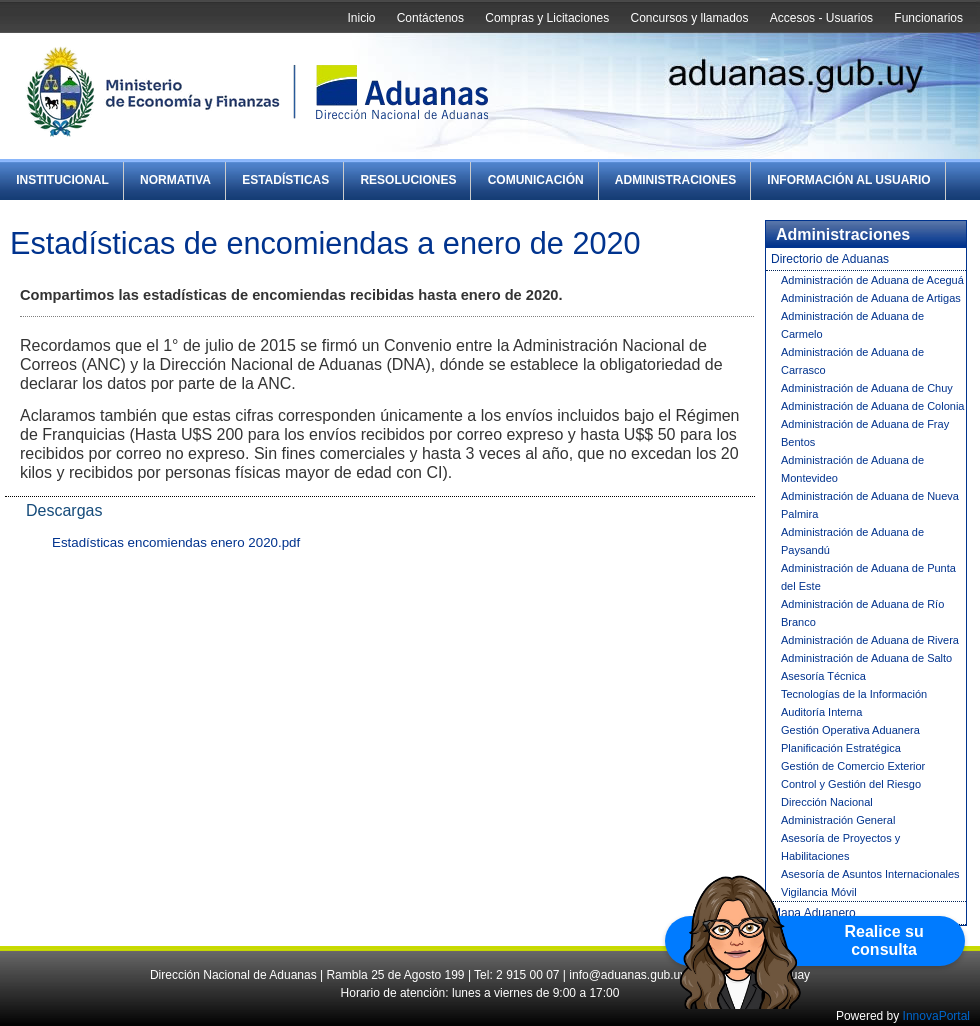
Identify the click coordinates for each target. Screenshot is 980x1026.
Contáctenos (430, 18)
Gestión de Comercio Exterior (853, 766)
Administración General (838, 820)
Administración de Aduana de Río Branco (862, 613)
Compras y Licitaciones (547, 18)
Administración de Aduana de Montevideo (852, 469)
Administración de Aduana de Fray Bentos (865, 433)
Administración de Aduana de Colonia (872, 406)
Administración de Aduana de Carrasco (852, 361)
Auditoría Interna (821, 712)
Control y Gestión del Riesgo (851, 784)
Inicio (361, 18)
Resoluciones (408, 180)
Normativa (175, 180)
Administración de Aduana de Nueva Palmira (870, 505)
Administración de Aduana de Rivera (870, 640)
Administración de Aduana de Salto (866, 658)
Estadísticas (285, 180)
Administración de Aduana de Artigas (871, 298)
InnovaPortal (936, 1016)
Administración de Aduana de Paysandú (852, 541)
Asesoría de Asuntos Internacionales (870, 874)
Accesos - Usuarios (821, 18)
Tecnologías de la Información (854, 694)
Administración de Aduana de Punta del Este (868, 577)
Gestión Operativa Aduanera (850, 730)
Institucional (62, 180)
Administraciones (675, 180)
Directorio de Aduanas (830, 259)
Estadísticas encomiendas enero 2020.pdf (176, 542)
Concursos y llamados (689, 18)
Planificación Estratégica (841, 748)
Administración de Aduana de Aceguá (872, 280)
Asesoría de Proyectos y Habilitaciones (840, 847)
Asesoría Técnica (823, 676)
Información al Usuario (848, 180)
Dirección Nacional (827, 802)
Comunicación (536, 180)
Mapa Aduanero (813, 913)
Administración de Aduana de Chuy (867, 388)
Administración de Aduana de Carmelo (852, 325)
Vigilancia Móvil (819, 892)
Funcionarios (928, 18)
